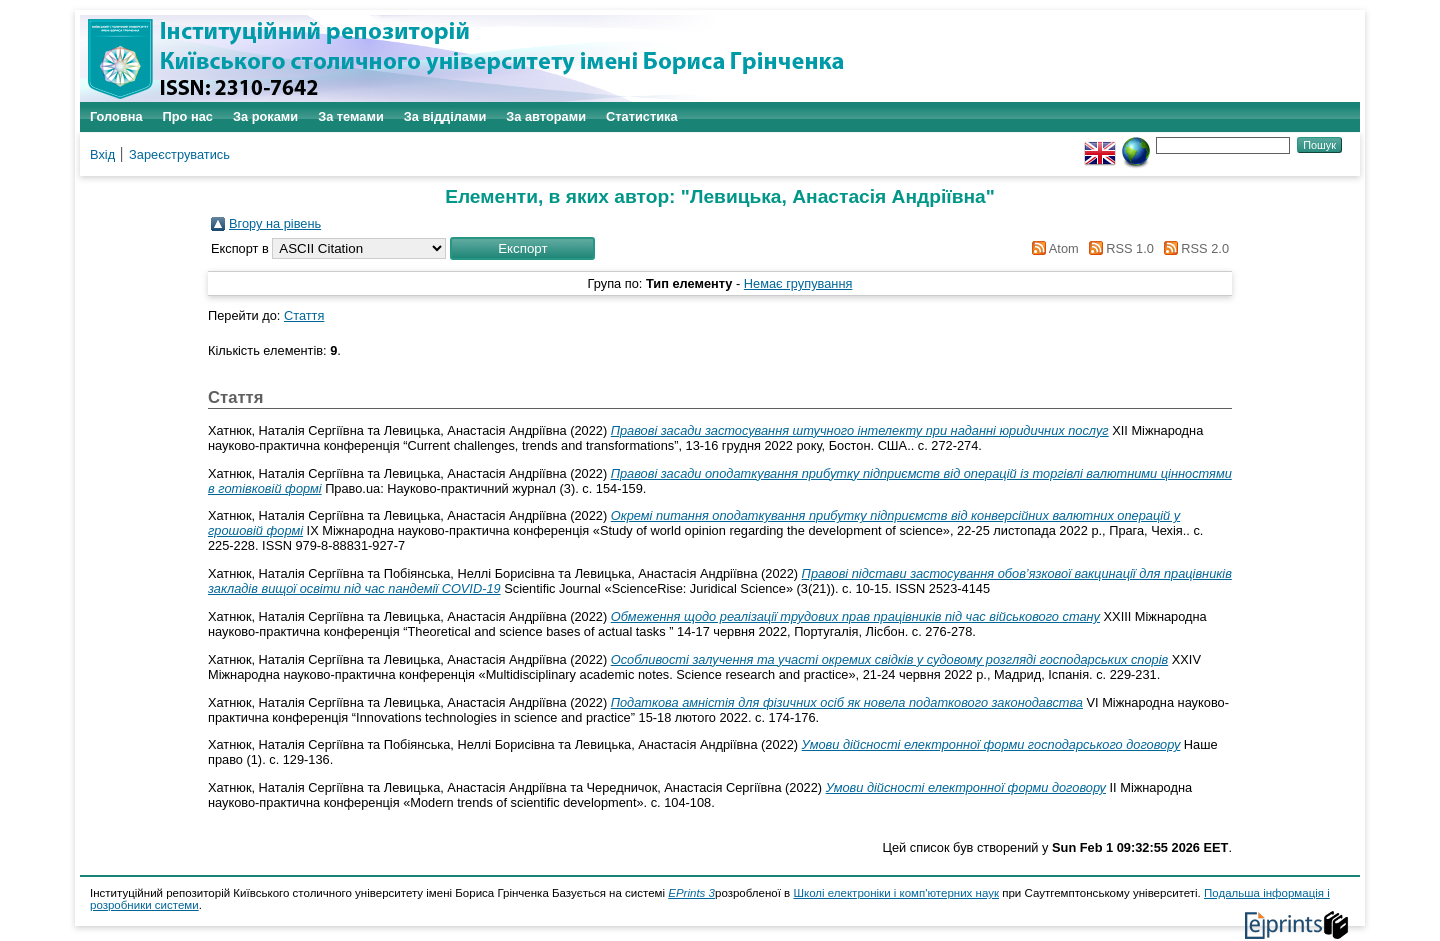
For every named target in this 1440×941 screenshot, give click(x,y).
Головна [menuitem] (116, 116)
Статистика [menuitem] (642, 116)
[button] (522, 248)
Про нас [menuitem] (188, 116)
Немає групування (798, 283)
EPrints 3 (691, 893)
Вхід (102, 154)
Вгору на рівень (275, 223)
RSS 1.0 (1118, 248)
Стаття (304, 315)
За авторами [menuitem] (546, 116)
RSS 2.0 (1193, 248)
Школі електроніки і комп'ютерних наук (896, 893)
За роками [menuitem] (265, 116)
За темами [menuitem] (351, 116)
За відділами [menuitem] (445, 116)
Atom (1052, 248)
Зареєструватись (179, 154)
